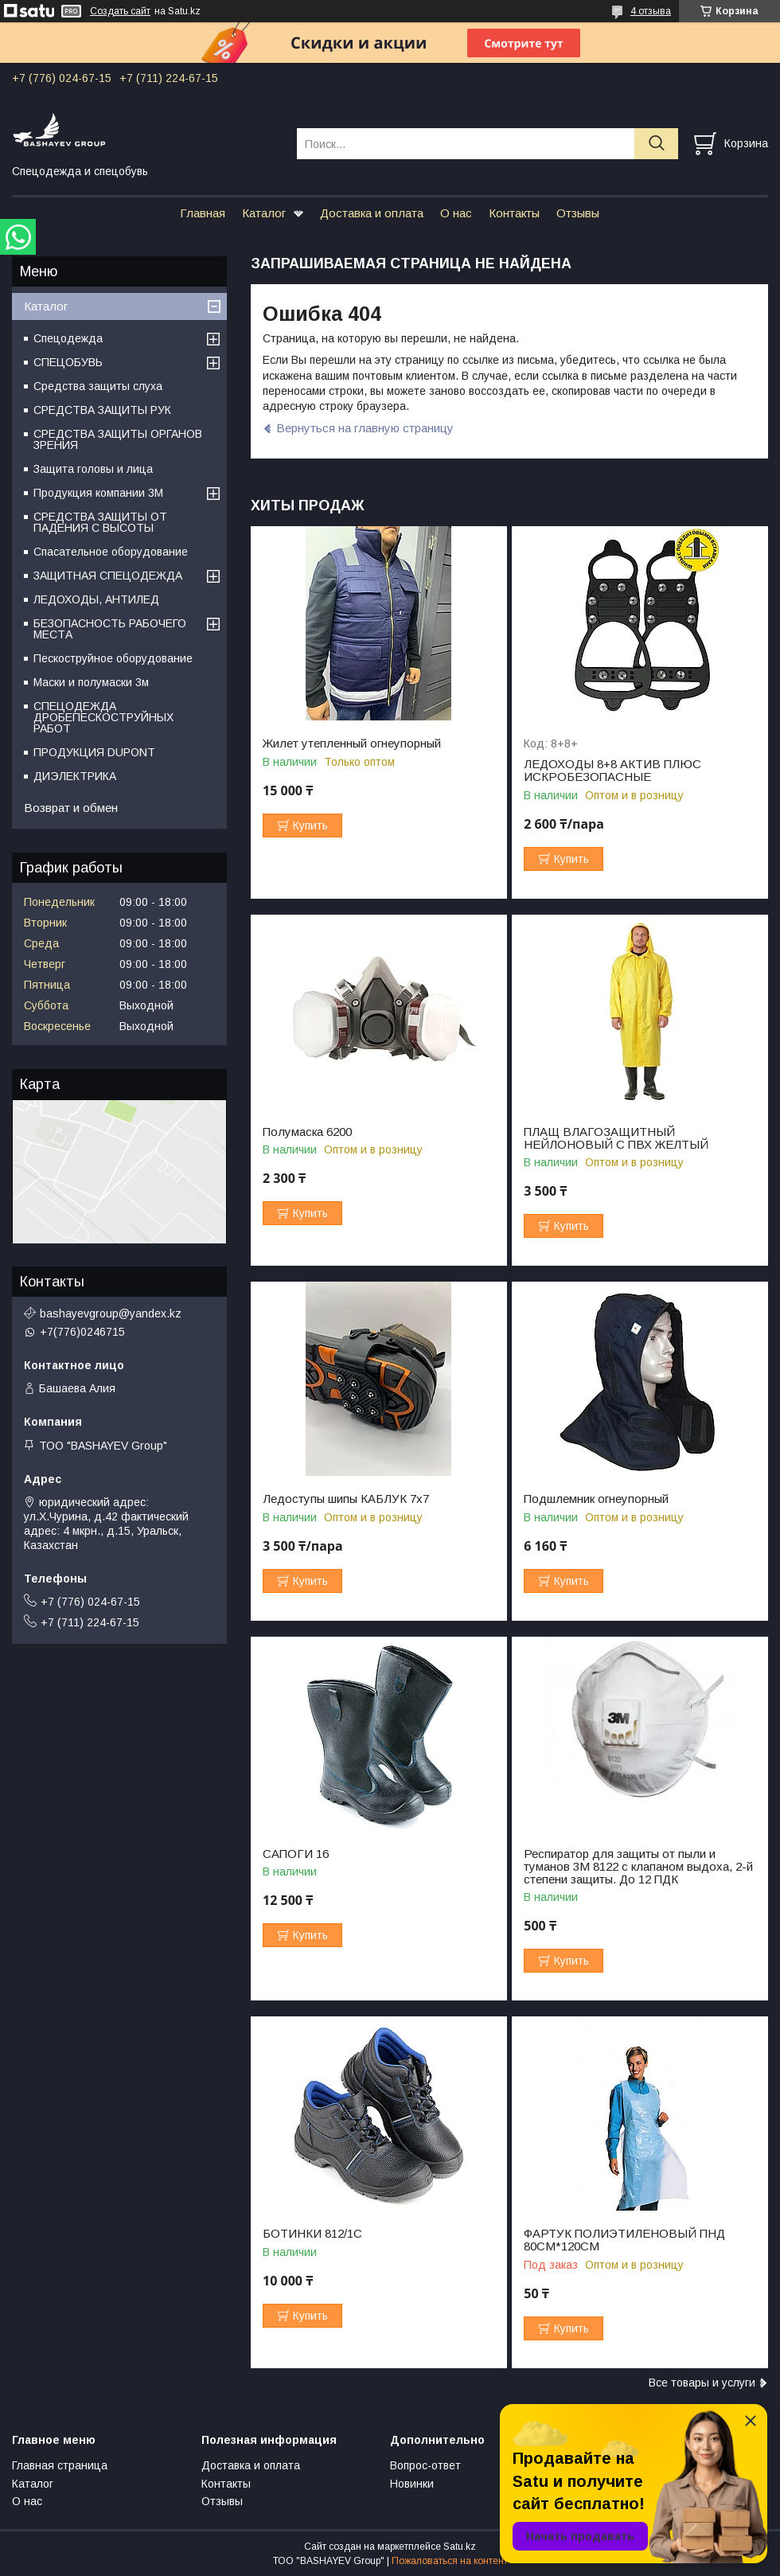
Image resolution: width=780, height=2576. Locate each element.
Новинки (412, 2483)
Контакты (514, 213)
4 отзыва (650, 11)
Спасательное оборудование (110, 551)
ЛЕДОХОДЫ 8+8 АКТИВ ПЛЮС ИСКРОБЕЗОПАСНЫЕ (612, 770)
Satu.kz (459, 2546)
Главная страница (59, 2465)
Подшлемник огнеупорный (596, 1499)
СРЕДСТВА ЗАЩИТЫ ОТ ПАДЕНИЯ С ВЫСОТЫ (100, 522)
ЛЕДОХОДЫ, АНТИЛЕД (96, 599)
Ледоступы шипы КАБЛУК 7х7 (346, 1499)
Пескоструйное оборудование (113, 658)
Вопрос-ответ (425, 2465)
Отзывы (577, 213)
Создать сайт (120, 11)
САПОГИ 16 (296, 1854)
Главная (202, 213)
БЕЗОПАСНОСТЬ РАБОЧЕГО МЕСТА (109, 629)
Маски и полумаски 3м (91, 682)
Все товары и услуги (702, 2382)
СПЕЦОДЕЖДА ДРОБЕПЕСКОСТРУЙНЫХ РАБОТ (103, 717)
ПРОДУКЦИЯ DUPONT (94, 752)
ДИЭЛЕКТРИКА (74, 776)
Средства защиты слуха (97, 386)
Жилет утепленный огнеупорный (352, 743)
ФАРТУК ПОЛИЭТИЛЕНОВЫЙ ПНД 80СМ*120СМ (624, 2240)
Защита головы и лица (93, 469)
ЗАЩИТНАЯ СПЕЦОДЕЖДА (107, 575)
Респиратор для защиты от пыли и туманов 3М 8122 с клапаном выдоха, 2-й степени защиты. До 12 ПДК (638, 1867)
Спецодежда (68, 338)
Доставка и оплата (371, 213)
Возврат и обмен (71, 807)
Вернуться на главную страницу (365, 428)
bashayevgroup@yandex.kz (110, 1313)
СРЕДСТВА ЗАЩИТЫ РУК (102, 410)
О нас (456, 213)
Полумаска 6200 (307, 1132)
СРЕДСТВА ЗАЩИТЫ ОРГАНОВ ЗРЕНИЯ (117, 439)
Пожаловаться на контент (450, 2560)
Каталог (264, 213)
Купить (310, 825)
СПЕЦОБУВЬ (68, 362)
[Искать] (656, 143)
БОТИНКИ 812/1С (312, 2233)
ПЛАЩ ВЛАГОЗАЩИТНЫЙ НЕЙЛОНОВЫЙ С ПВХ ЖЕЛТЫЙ (616, 1138)
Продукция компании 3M (98, 492)
